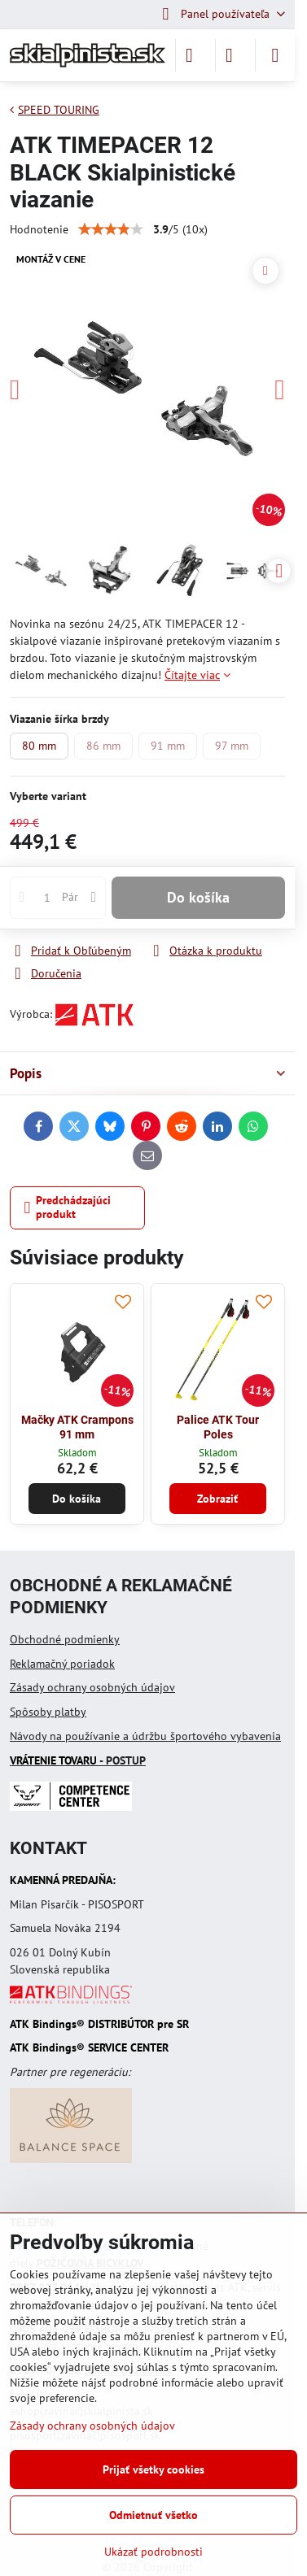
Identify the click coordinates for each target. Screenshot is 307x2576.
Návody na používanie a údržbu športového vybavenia (145, 1736)
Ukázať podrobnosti (153, 2551)
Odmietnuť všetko (153, 2515)
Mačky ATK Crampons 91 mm (77, 1427)
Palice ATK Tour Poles (218, 1427)
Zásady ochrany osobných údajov (92, 1687)
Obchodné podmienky (65, 1639)
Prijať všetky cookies (153, 2469)
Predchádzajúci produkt (68, 1207)
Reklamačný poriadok (62, 1663)
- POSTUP (78, 1760)
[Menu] (275, 55)
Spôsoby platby (48, 1711)
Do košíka (198, 897)
